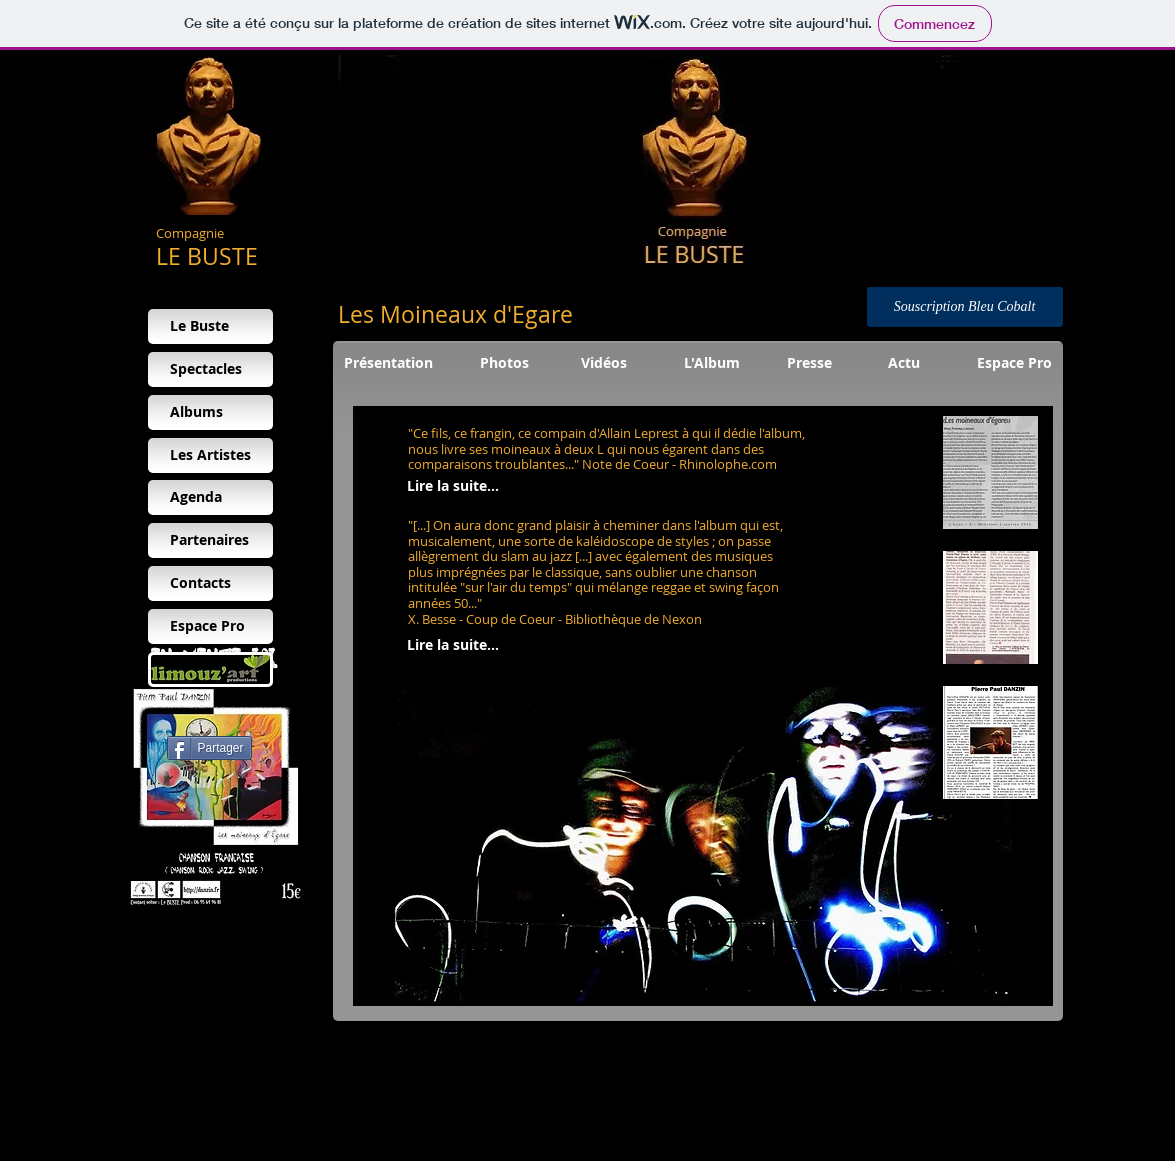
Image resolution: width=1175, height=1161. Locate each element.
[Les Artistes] (210, 455)
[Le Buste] (210, 326)
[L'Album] (712, 363)
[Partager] (209, 748)
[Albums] (210, 412)
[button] (990, 472)
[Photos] (504, 363)
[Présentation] (389, 363)
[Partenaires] (210, 540)
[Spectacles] (210, 369)
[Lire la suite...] (453, 486)
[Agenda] (210, 497)
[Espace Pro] (1014, 363)
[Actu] (904, 363)
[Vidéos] (604, 363)
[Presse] (809, 363)
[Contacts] (210, 583)
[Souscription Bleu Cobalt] (965, 307)
